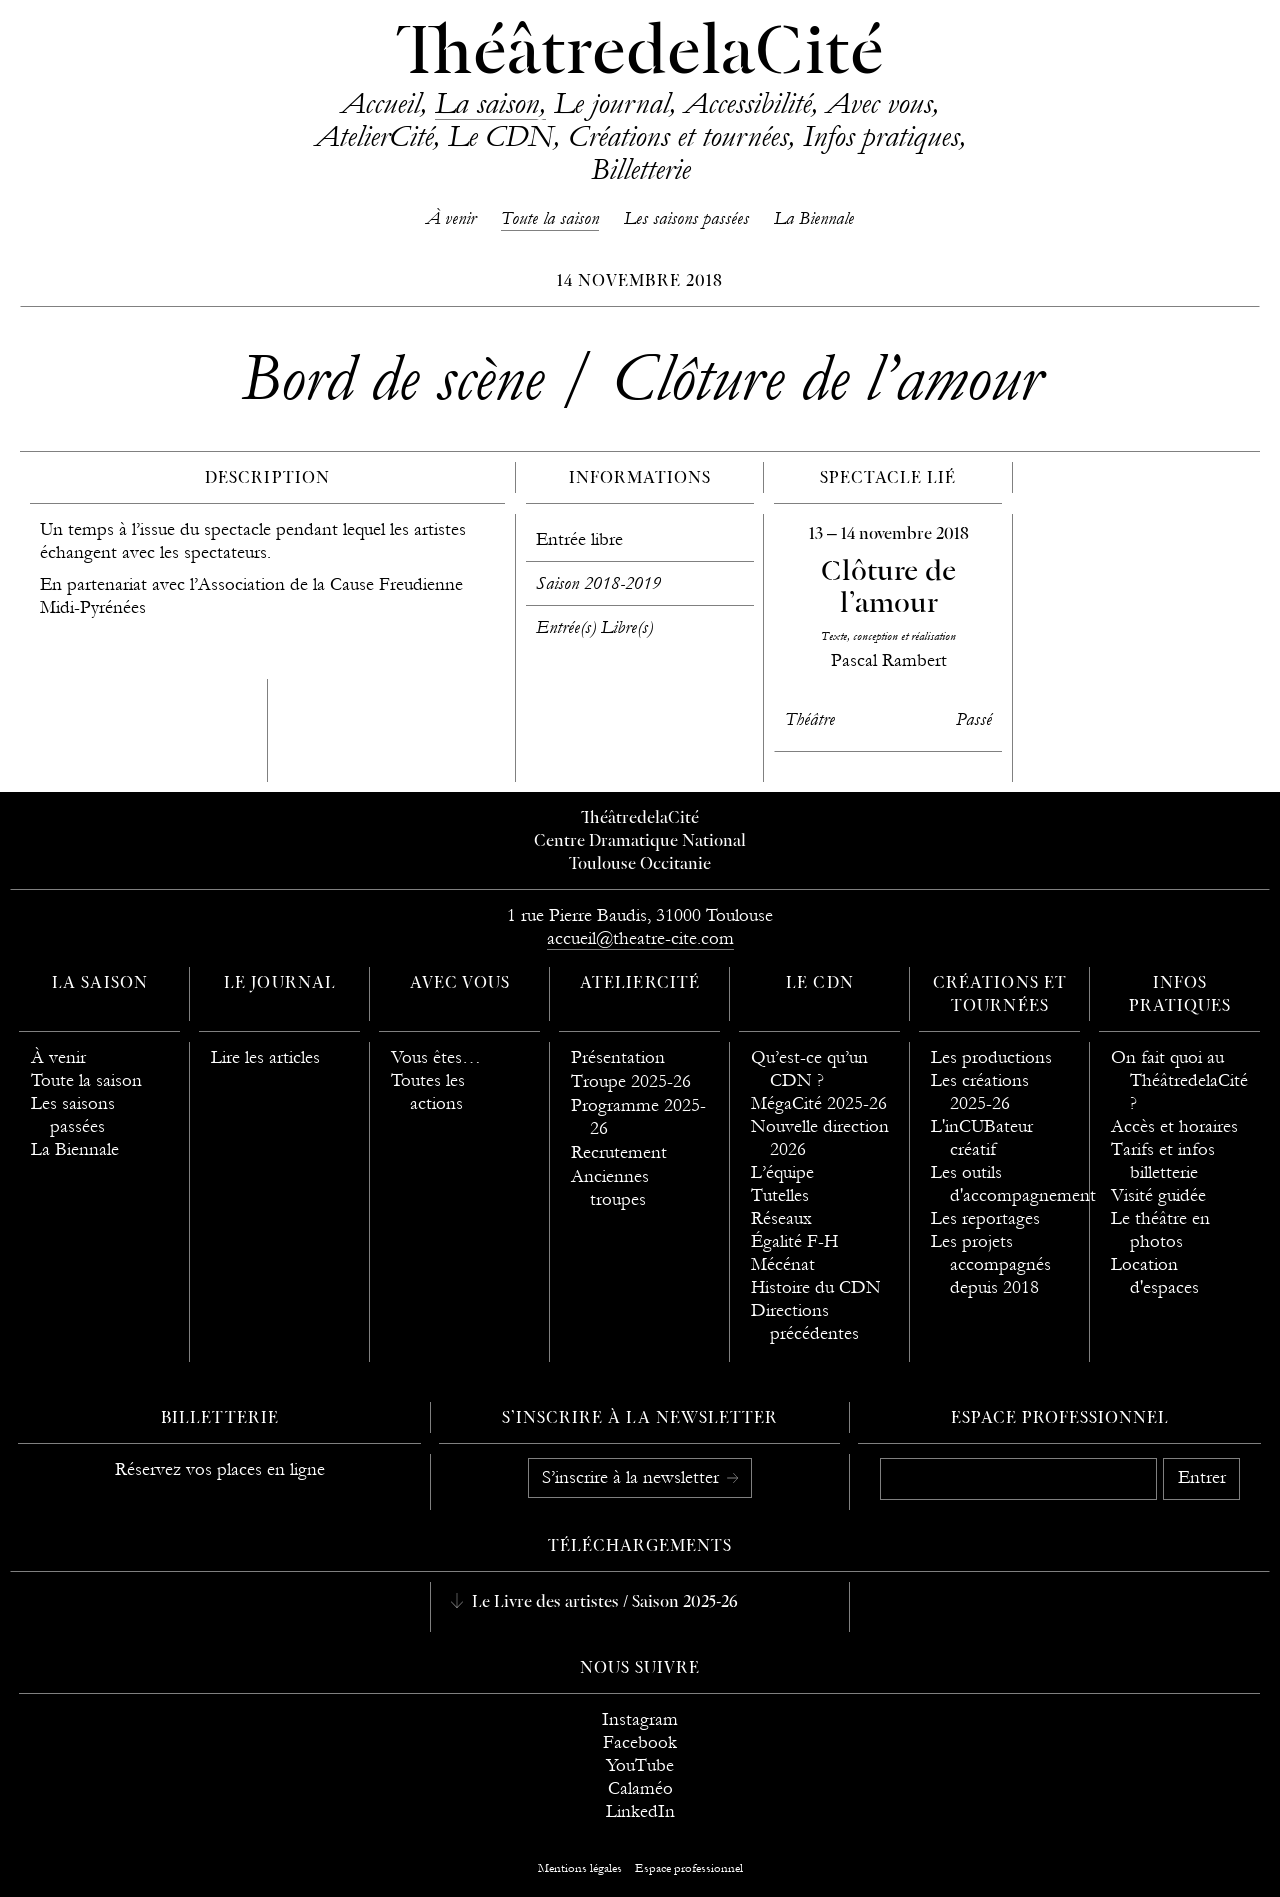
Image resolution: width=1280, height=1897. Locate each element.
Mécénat (783, 1264)
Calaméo (640, 1788)
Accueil (380, 103)
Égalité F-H (794, 1241)
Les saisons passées (686, 218)
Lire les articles (265, 1057)
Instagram (640, 1719)
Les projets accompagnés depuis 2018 (991, 1264)
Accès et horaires (1174, 1126)
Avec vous (879, 103)
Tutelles (780, 1195)
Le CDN (500, 136)
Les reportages (985, 1218)
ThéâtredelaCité (640, 55)
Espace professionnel (1060, 1419)
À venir (451, 218)
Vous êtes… (436, 1057)
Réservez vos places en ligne (220, 1469)
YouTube (640, 1765)
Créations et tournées (678, 136)
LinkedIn (640, 1811)
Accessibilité (747, 103)
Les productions (991, 1057)
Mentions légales (580, 1868)
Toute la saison (550, 218)
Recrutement (619, 1152)
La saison (487, 103)
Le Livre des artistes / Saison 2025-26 (603, 1603)
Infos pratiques (881, 136)
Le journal (611, 103)
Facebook (640, 1742)
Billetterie (640, 169)
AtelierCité (374, 136)
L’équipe (782, 1172)
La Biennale (814, 218)
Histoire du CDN (816, 1287)
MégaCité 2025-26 (819, 1103)
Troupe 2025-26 (631, 1081)
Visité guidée (1158, 1195)
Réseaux (781, 1218)
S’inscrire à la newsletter (633, 1477)
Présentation (618, 1057)
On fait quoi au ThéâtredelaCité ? (1179, 1080)
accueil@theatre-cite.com (640, 938)
